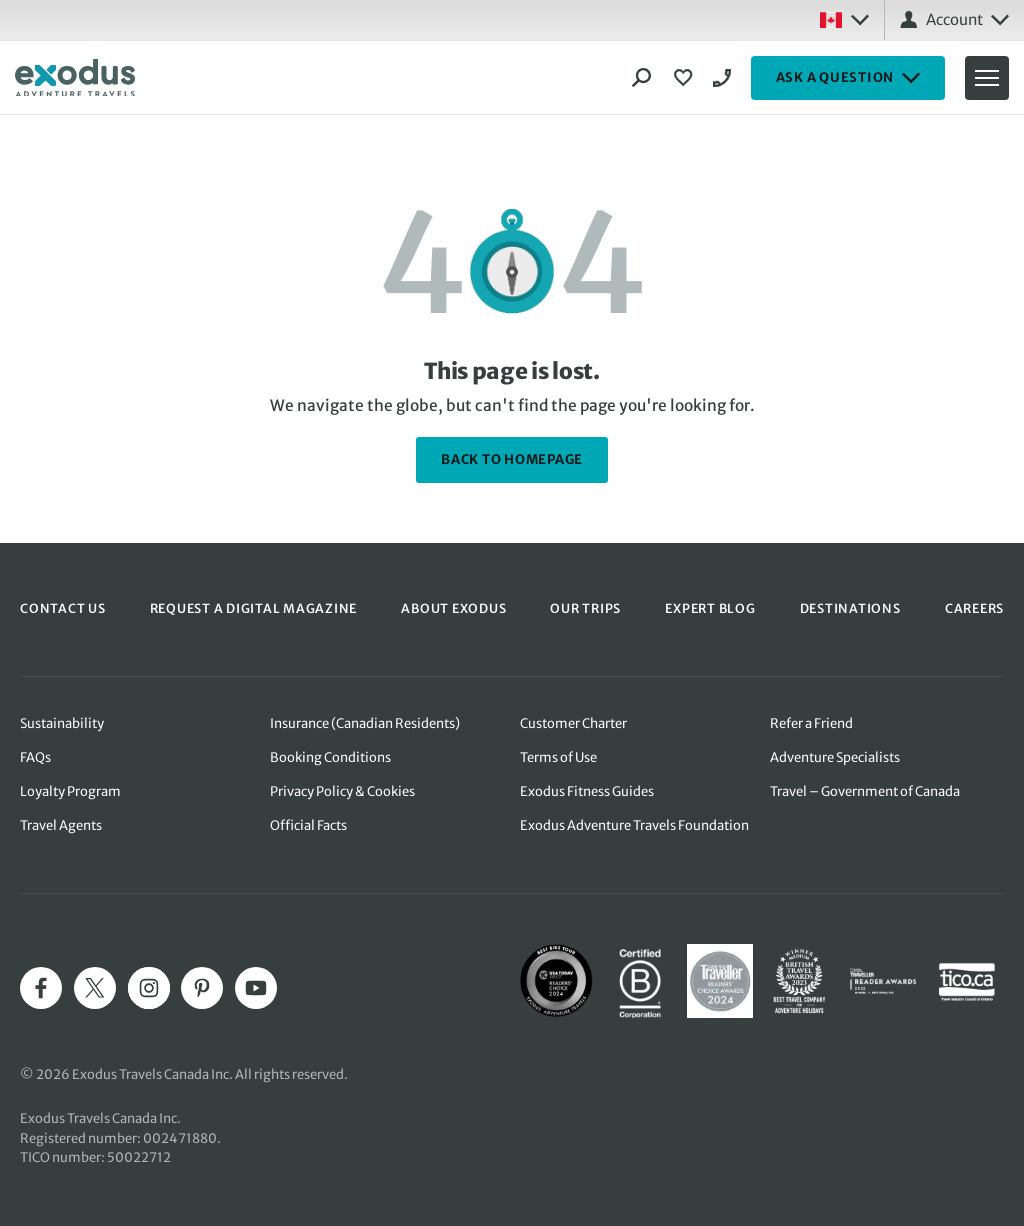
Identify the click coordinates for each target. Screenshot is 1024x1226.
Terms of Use (558, 757)
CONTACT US (63, 608)
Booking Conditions (330, 757)
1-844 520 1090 (725, 78)
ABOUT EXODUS (453, 608)
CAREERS (974, 608)
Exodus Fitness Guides (587, 791)
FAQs (35, 757)
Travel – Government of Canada (865, 791)
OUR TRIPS (585, 608)
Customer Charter (573, 723)
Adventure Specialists (835, 757)
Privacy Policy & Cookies (342, 791)
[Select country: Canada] (844, 20)
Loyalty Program (70, 791)
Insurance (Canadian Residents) (365, 723)
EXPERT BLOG (710, 608)
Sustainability (62, 723)
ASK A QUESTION (848, 78)
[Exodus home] (75, 78)
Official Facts (308, 825)
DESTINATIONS (850, 608)
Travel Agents (61, 825)
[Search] (642, 78)
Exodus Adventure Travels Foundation (634, 825)
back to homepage (512, 459)
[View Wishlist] (686, 78)
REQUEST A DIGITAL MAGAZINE (254, 608)
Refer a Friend (811, 723)
